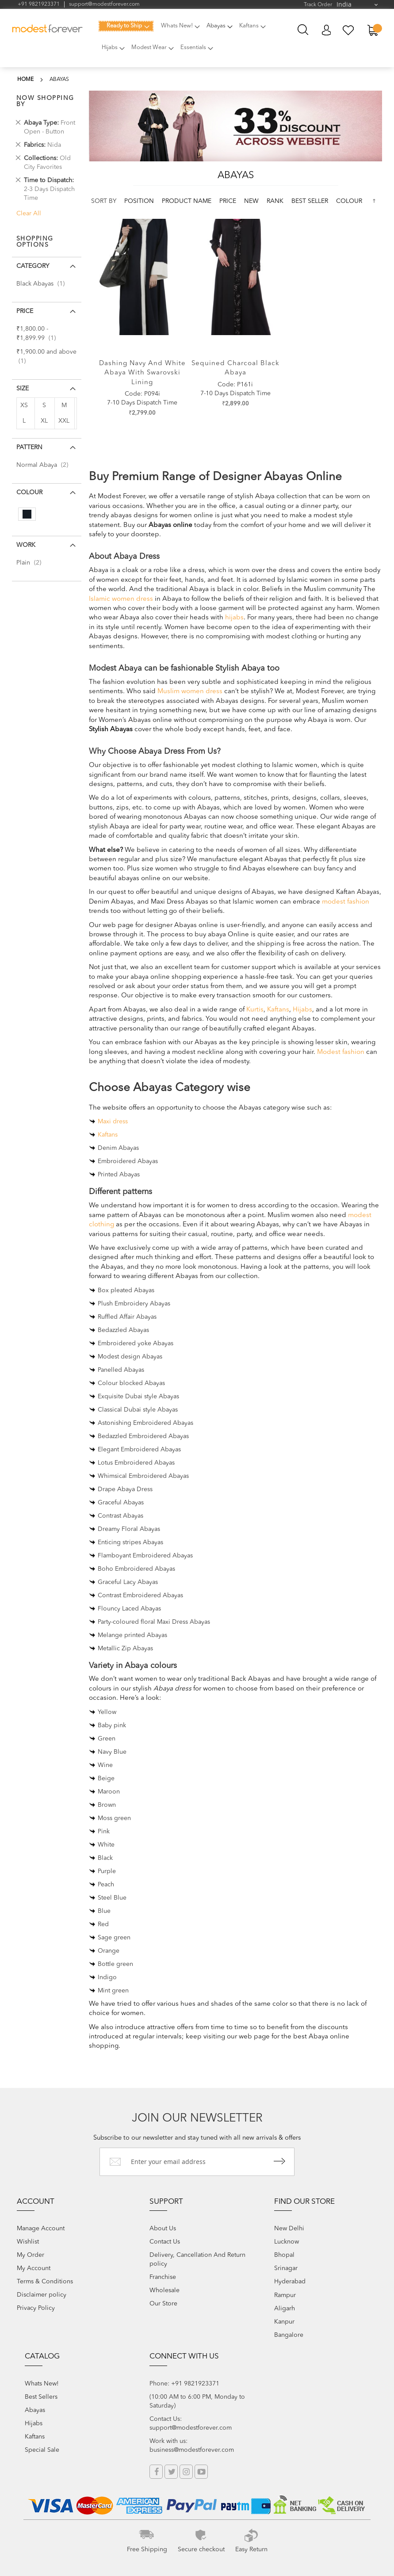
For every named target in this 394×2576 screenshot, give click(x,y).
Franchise (162, 2277)
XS (24, 405)
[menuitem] (126, 26)
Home (25, 79)
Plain (31, 563)
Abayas (35, 2410)
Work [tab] (25, 545)
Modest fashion (340, 1052)
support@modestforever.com (104, 4)
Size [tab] (22, 388)
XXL (63, 421)
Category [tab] (32, 266)
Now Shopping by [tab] (45, 101)
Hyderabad (290, 2281)
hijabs (234, 617)
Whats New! (42, 2384)
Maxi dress (113, 1121)
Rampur (285, 2295)
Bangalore (288, 2335)
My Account (326, 30)
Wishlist (28, 2242)
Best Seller (310, 201)
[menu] (188, 41)
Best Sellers (41, 2397)
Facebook (156, 2472)
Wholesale (164, 2290)
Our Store (163, 2304)
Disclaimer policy (41, 2295)
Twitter (171, 2472)
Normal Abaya (44, 465)
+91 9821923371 (39, 4)
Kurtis (255, 1010)
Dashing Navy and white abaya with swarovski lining (142, 373)
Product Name (187, 201)
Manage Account (41, 2228)
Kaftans (278, 1010)
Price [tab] (24, 311)
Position (140, 201)
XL (44, 421)
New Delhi (289, 2228)
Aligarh (284, 2308)
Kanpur (284, 2322)
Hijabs (302, 1010)
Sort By (103, 201)
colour (349, 201)
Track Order (318, 5)
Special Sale (42, 2450)
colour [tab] (29, 492)
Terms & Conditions (45, 2281)
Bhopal (284, 2255)
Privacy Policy (36, 2308)
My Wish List (348, 30)
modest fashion (345, 902)
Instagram (186, 2472)
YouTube (201, 2472)
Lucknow (286, 2242)
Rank (276, 201)
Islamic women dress (121, 599)
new (252, 201)
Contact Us (164, 2242)
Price (228, 201)
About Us (162, 2228)
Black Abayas (43, 284)
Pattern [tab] (29, 447)
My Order (30, 2255)
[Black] (27, 514)
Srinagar (286, 2268)
